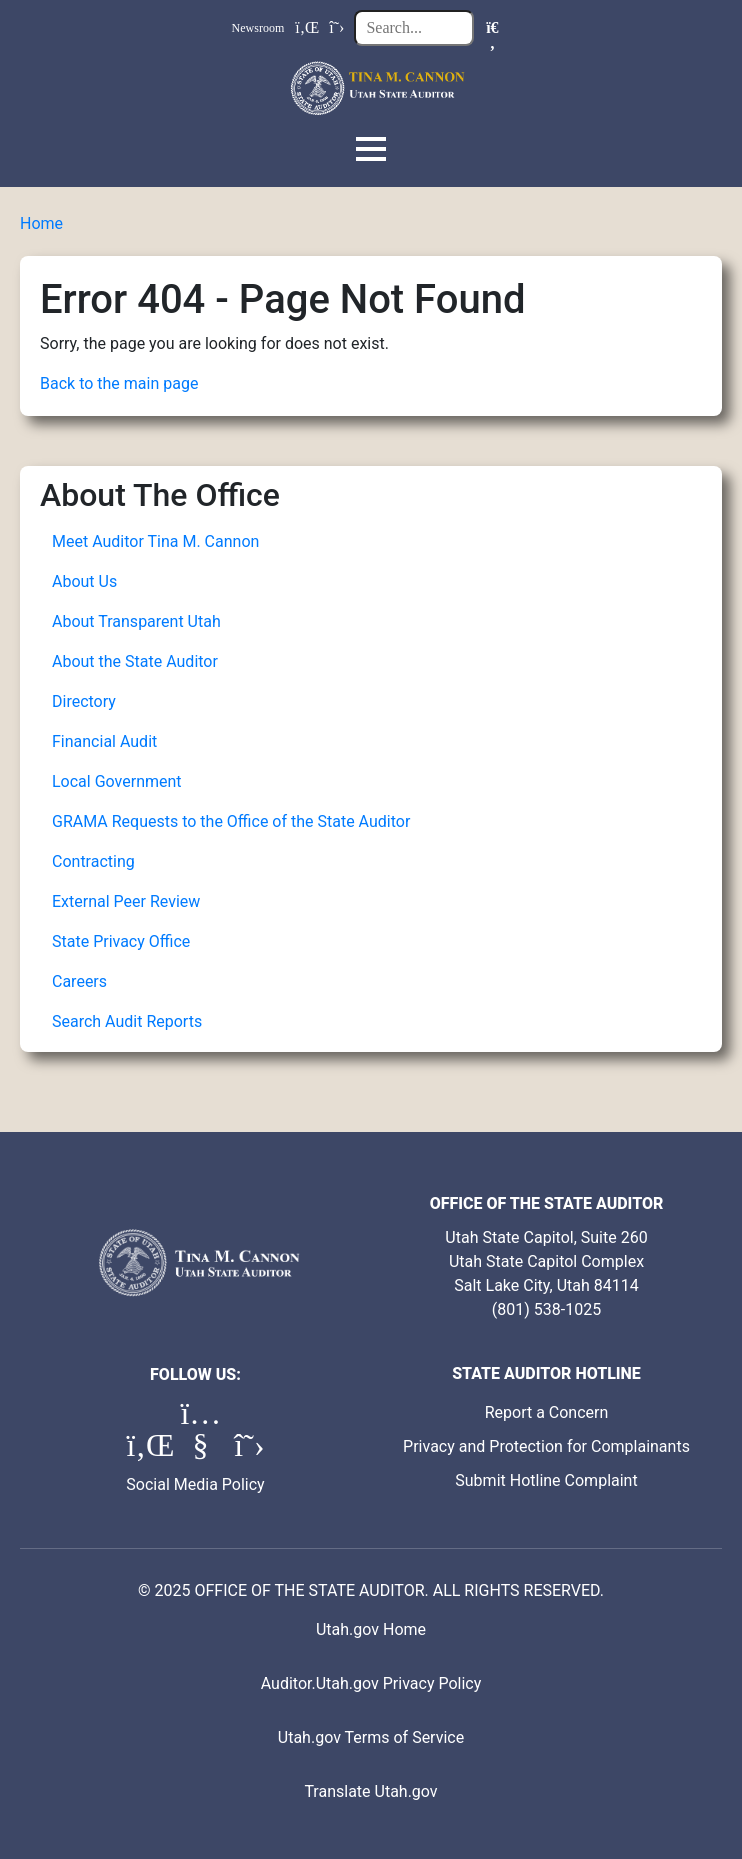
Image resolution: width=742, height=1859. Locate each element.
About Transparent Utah (136, 621)
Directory (84, 701)
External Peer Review (126, 901)
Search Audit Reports (127, 1021)
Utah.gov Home (371, 1629)
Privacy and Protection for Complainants (546, 1446)
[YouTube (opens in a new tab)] (202, 1450)
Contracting (93, 861)
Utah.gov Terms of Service (371, 1737)
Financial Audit (104, 741)
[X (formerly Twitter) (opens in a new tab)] (249, 1450)
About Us (84, 581)
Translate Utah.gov (370, 1791)
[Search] (492, 28)
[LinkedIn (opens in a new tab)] (148, 1450)
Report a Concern (547, 1412)
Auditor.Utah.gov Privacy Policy (371, 1683)
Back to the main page (119, 383)
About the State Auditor (135, 661)
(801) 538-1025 (546, 1309)
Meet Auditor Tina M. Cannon (155, 541)
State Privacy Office (121, 941)
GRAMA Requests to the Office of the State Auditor (231, 821)
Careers (79, 981)
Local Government (117, 781)
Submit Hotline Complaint (546, 1480)
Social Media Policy (195, 1484)
